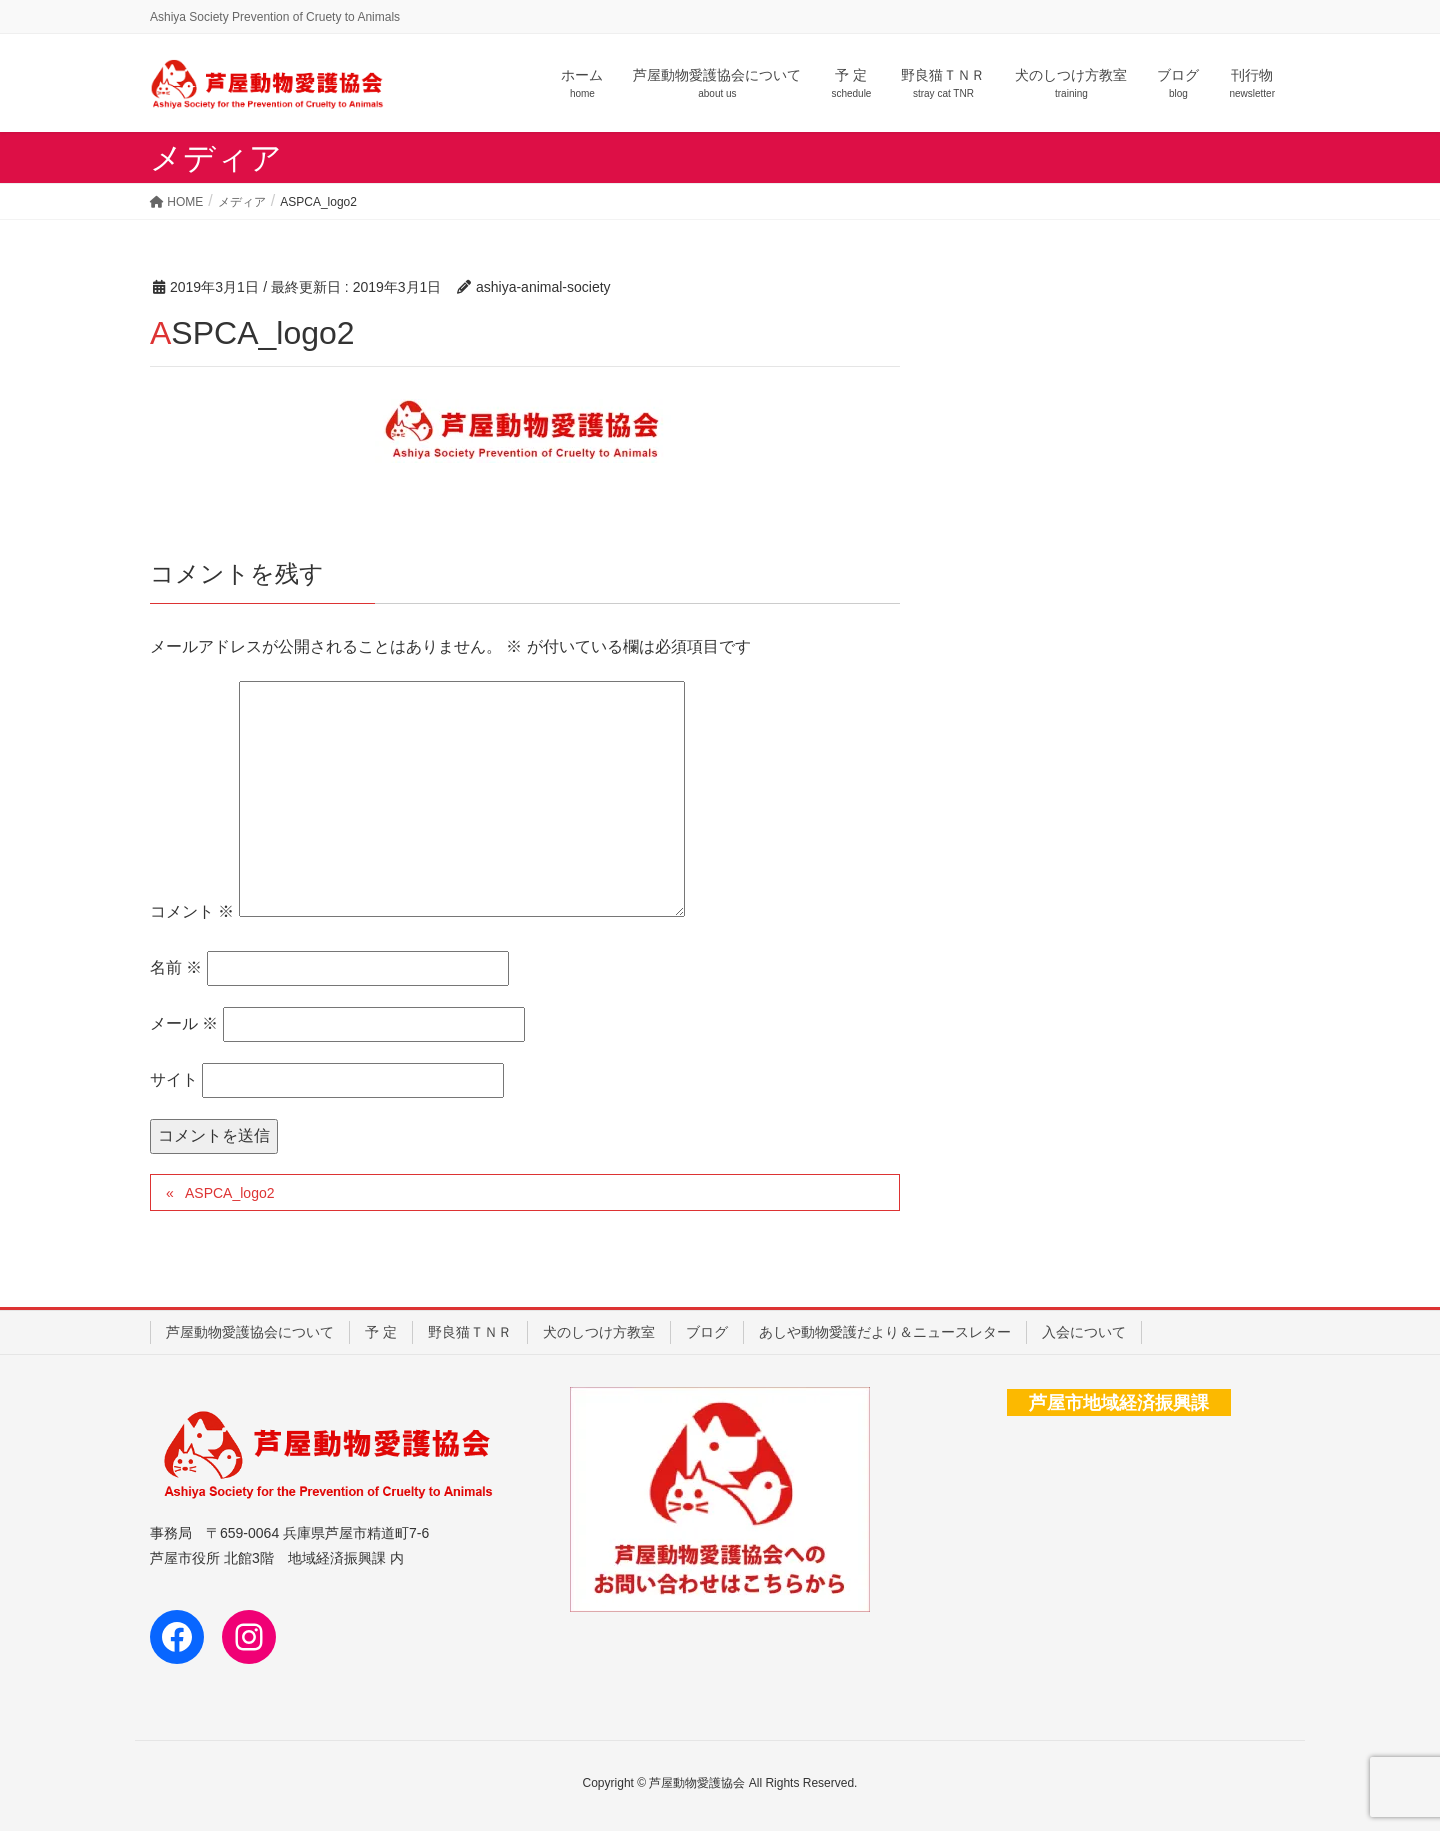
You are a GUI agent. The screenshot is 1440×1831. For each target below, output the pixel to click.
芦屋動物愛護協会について (250, 1332)
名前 (176, 967)
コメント (192, 911)
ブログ (707, 1332)
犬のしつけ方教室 (599, 1332)
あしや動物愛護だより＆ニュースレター (885, 1332)
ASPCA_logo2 (230, 1193)
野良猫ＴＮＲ (470, 1332)
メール (184, 1023)
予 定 (381, 1332)
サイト (174, 1079)
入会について (1084, 1332)
